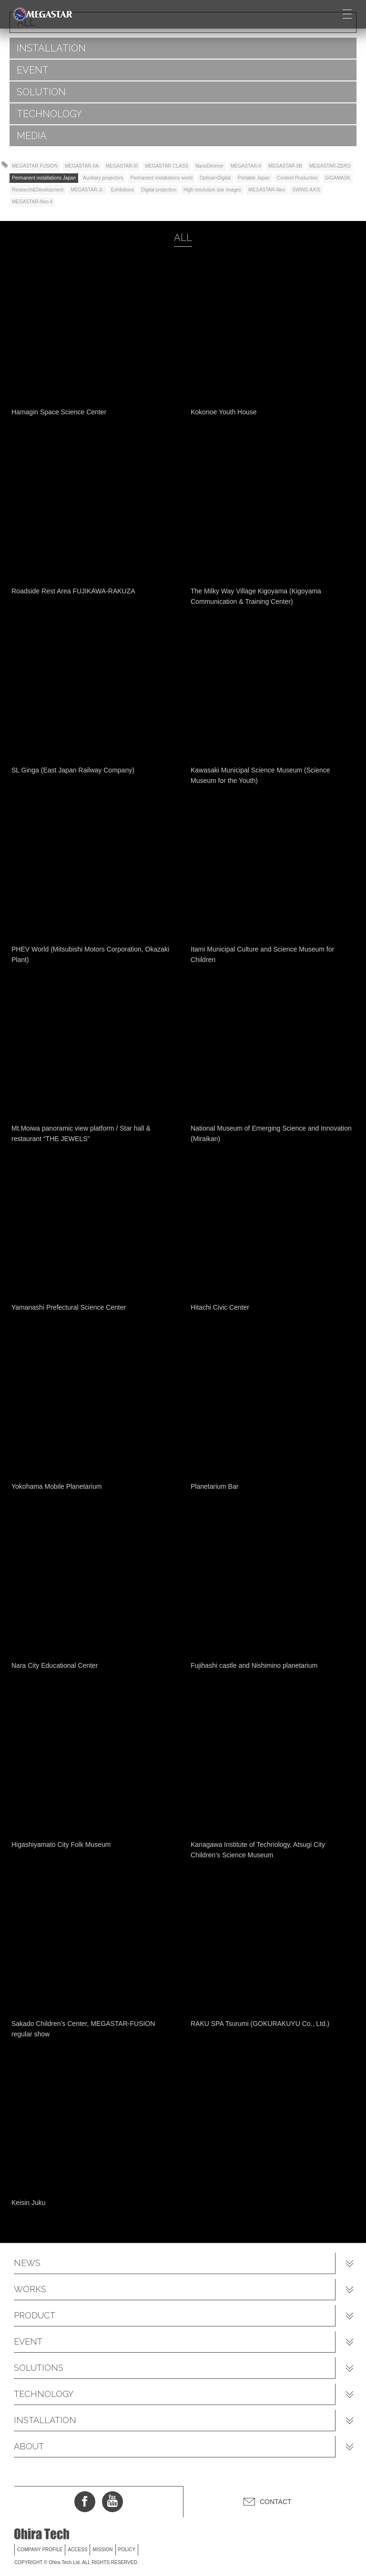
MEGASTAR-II (246, 166)
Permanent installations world (161, 177)
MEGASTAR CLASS (166, 166)
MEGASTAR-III (122, 166)
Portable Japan (254, 177)
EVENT (33, 70)
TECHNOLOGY (49, 114)
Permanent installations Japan (44, 177)
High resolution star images (212, 189)
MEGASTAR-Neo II (32, 201)
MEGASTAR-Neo (266, 189)
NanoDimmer (209, 166)
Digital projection (158, 189)
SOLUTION (41, 92)
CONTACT (276, 2502)
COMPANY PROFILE (39, 2549)
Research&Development (37, 189)
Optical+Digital (215, 177)
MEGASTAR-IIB (285, 166)
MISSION (102, 2549)
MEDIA (32, 135)
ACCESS (77, 2549)
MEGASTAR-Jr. (87, 189)
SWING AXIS (306, 189)
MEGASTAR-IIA (82, 166)
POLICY (127, 2549)
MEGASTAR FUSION (35, 166)
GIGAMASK (337, 177)
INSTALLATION (51, 48)
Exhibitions (122, 189)
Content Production (297, 177)
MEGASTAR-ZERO (329, 166)
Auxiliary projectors (103, 177)
